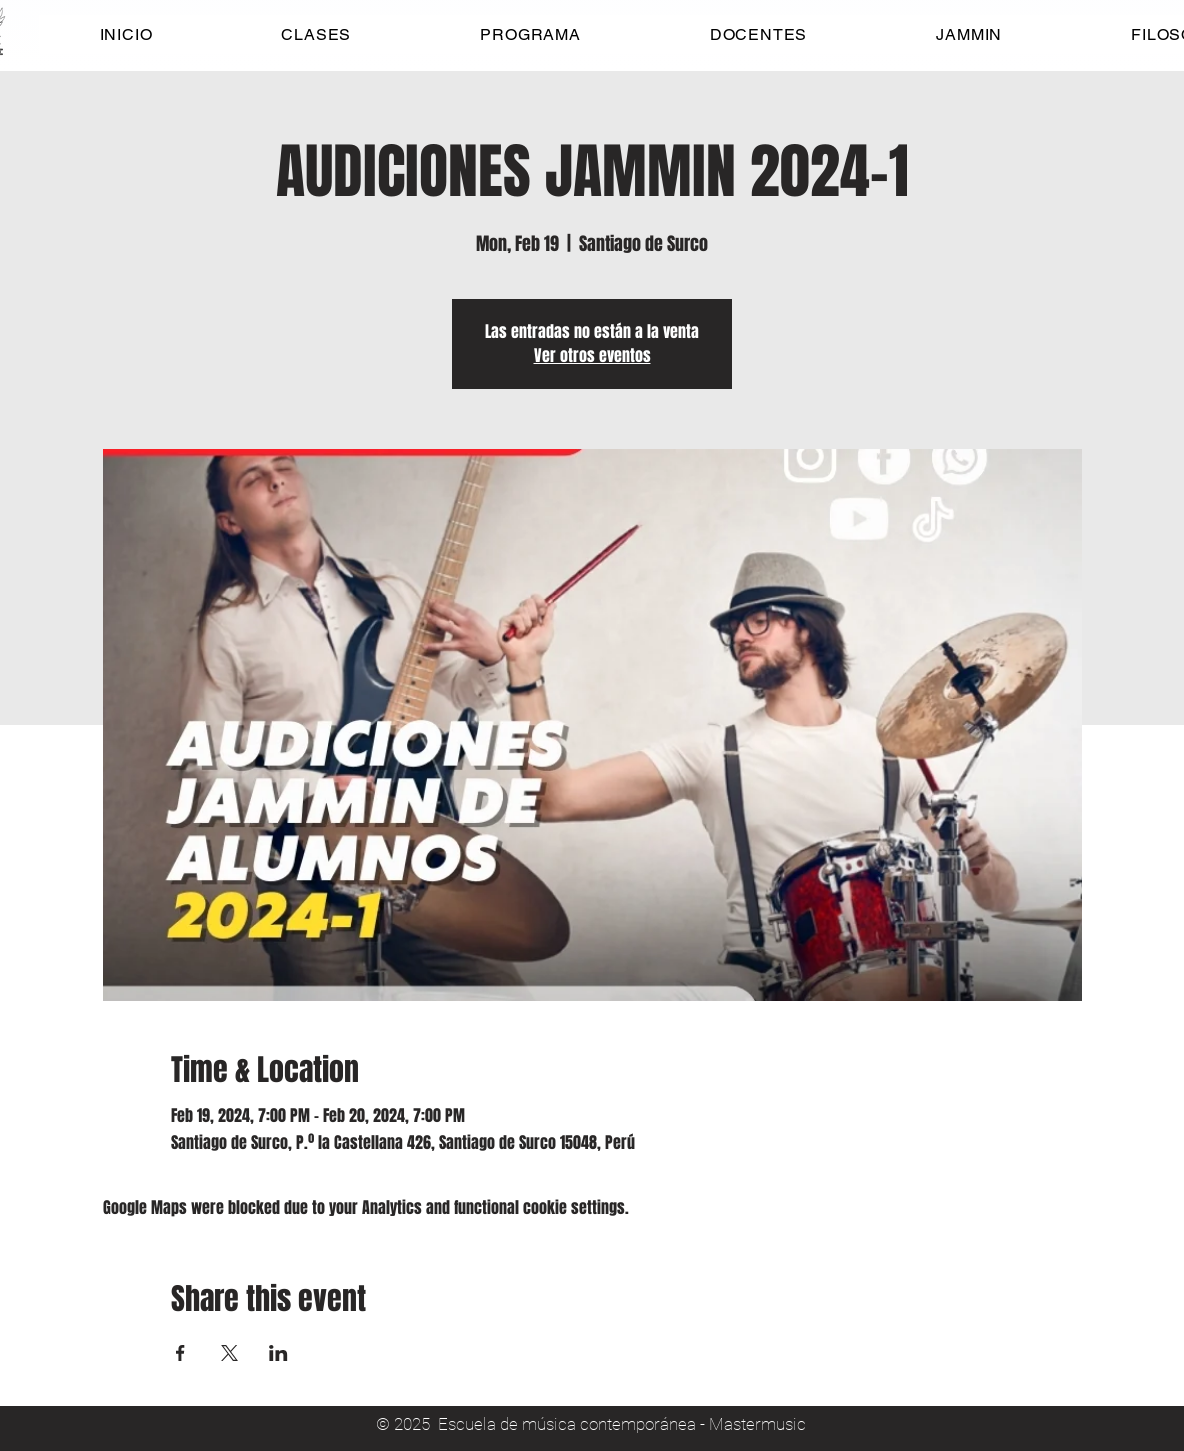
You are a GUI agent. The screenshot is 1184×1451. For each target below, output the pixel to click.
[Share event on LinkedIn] (278, 1353)
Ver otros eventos (592, 355)
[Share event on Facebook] (180, 1353)
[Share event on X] (229, 1353)
